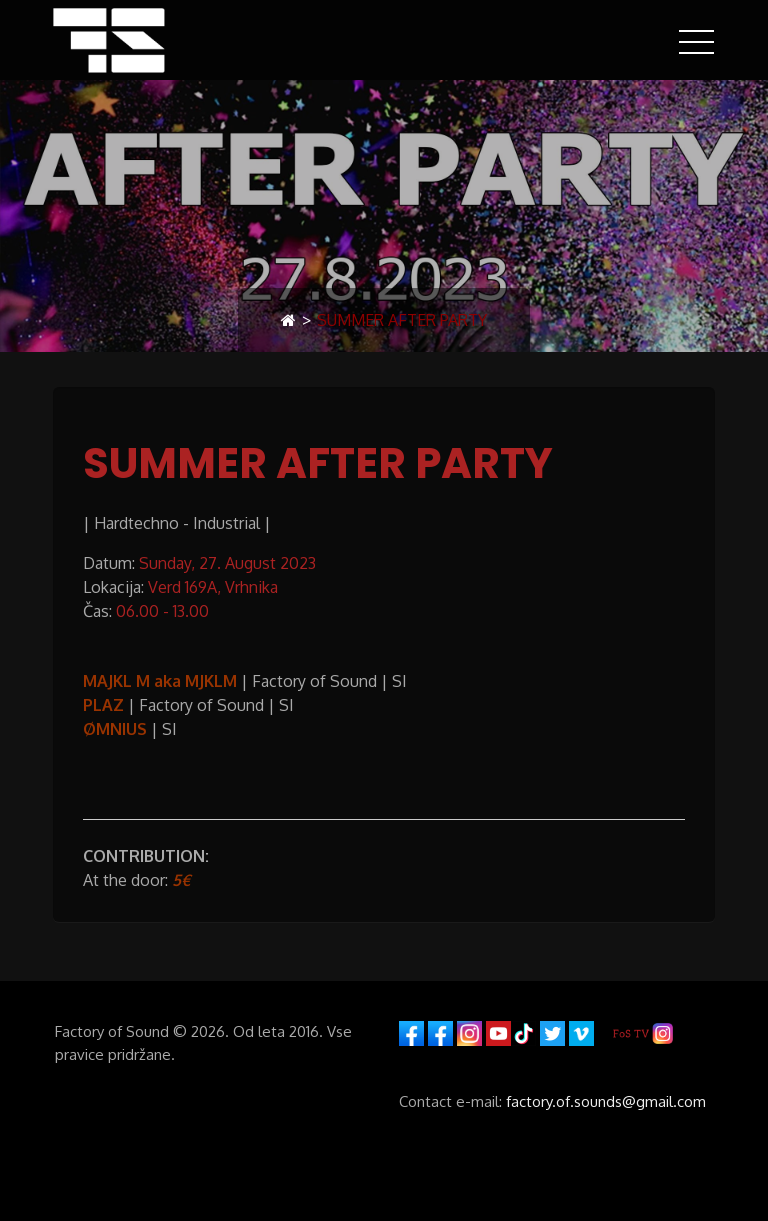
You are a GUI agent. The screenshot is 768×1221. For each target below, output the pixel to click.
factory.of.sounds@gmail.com (606, 1101)
